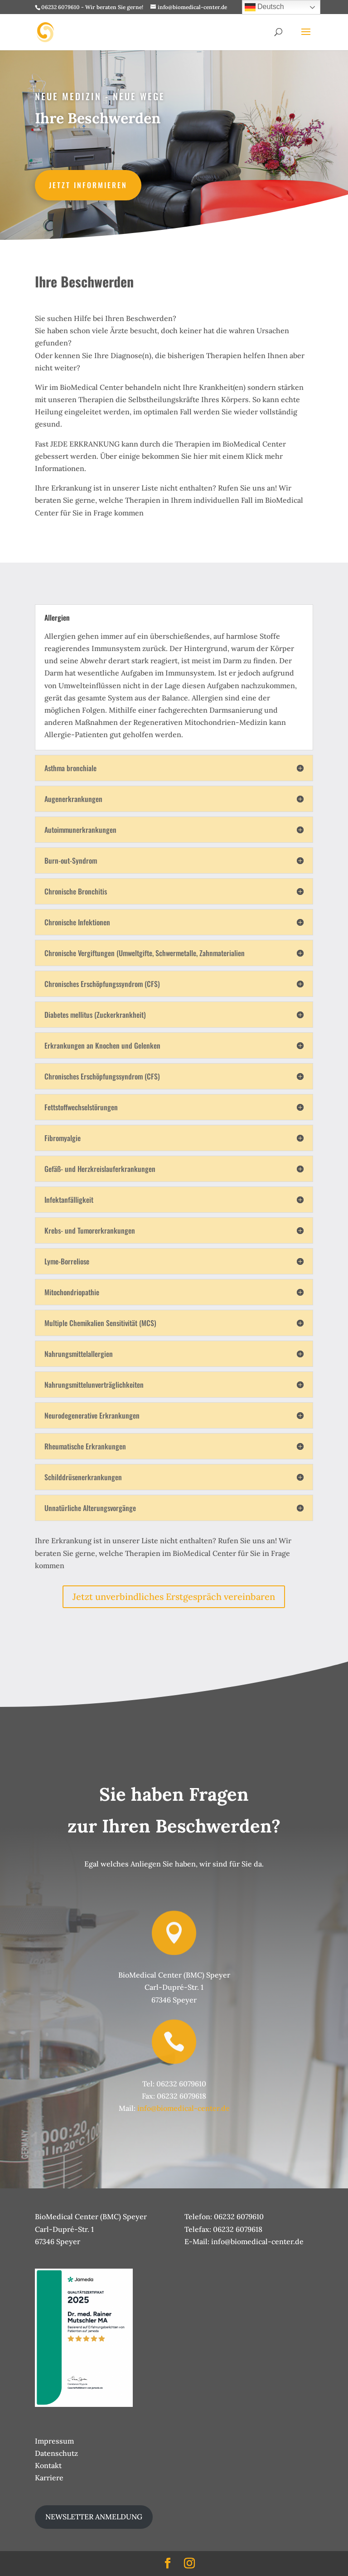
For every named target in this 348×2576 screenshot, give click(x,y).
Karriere (49, 2477)
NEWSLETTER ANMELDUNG (93, 2516)
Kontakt (48, 2465)
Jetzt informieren (89, 184)
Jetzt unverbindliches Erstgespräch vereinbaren (173, 1596)
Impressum (54, 2440)
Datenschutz (56, 2453)
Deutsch (264, 7)
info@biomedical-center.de (183, 2108)
